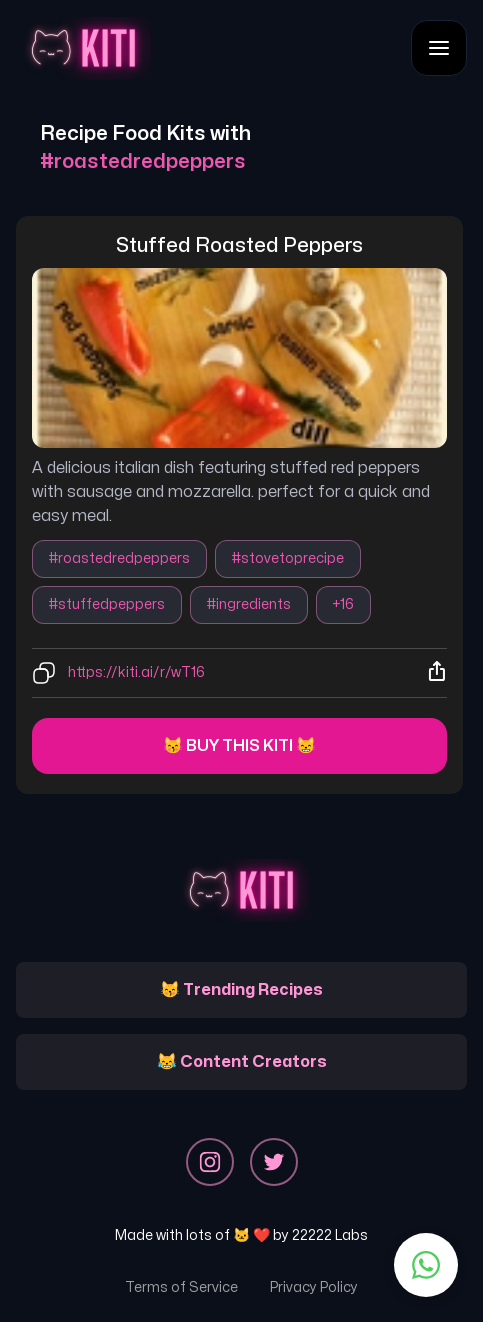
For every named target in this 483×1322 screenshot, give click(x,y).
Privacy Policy (314, 1287)
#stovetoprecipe (288, 558)
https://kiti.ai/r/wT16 (136, 672)
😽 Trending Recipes (241, 990)
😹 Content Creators (242, 1062)
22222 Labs (330, 1235)
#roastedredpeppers (119, 558)
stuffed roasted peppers (239, 245)
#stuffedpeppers (107, 604)
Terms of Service (181, 1287)
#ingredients (249, 604)
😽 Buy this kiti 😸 (239, 746)
